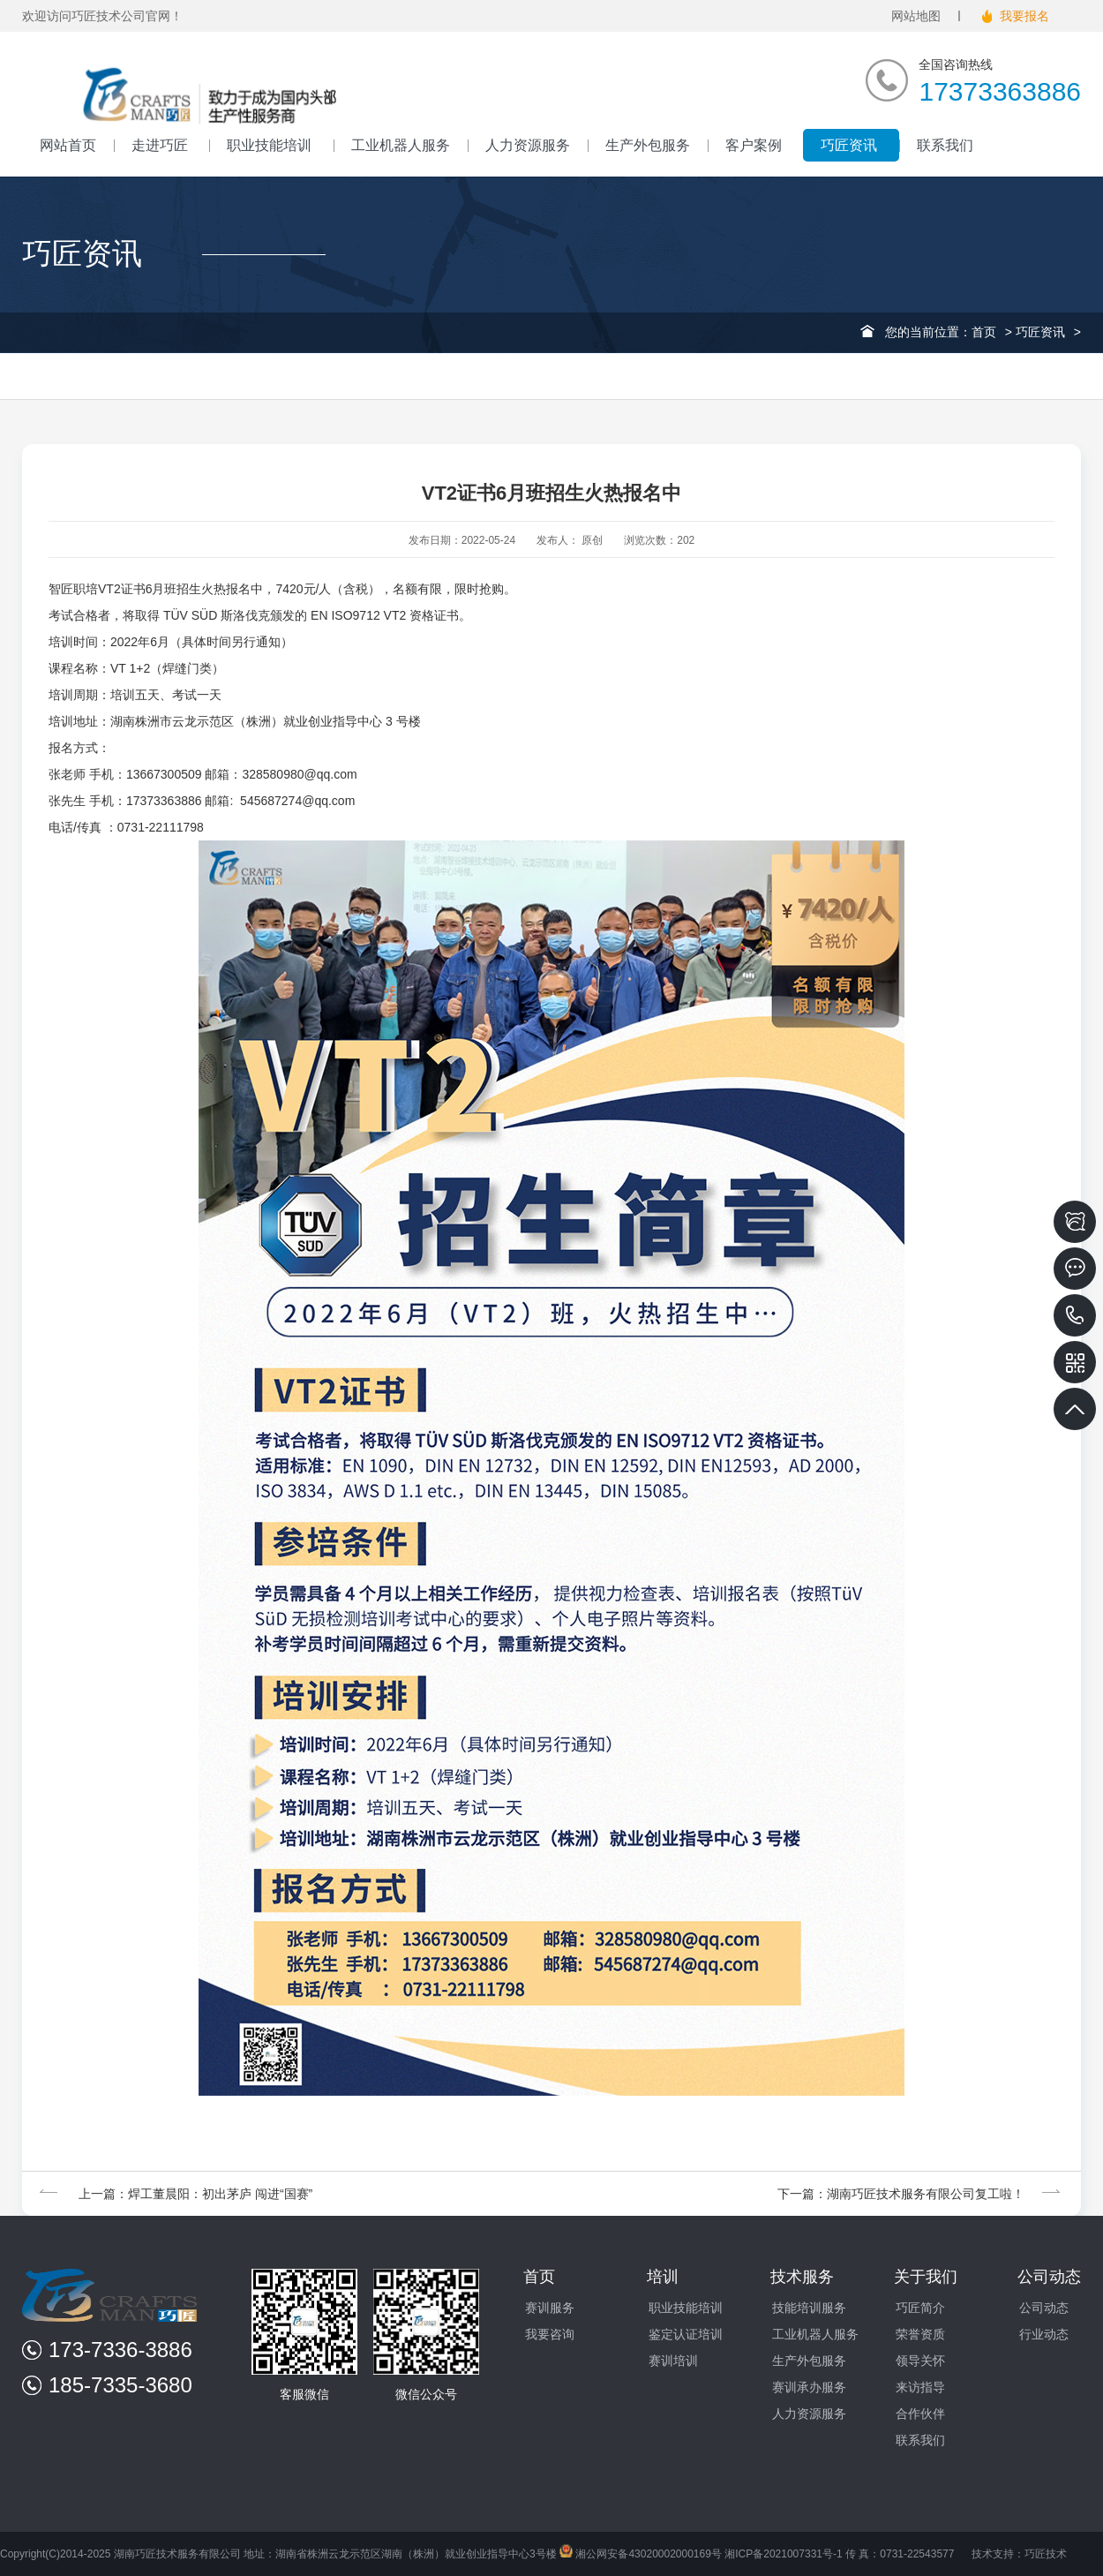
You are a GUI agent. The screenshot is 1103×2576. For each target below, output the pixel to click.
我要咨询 (549, 2334)
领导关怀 (920, 2361)
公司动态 (1044, 2308)
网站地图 (916, 16)
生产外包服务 (647, 145)
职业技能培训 (271, 145)
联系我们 (945, 145)
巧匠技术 (1045, 2554)
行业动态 (1044, 2334)
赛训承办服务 (809, 2387)
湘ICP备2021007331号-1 (783, 2554)
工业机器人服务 (400, 145)
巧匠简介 (920, 2308)
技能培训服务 (809, 2308)
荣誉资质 (920, 2334)
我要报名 (1024, 16)
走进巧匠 (161, 145)
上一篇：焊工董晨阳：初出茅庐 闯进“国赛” (176, 2194)
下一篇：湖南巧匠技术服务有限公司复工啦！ (920, 2194)
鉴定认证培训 (686, 2334)
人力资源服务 (527, 145)
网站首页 (68, 145)
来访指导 (920, 2387)
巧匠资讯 (851, 145)
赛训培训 (673, 2361)
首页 (984, 332)
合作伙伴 (920, 2414)
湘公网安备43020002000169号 (640, 2554)
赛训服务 (549, 2308)
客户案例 (755, 145)
